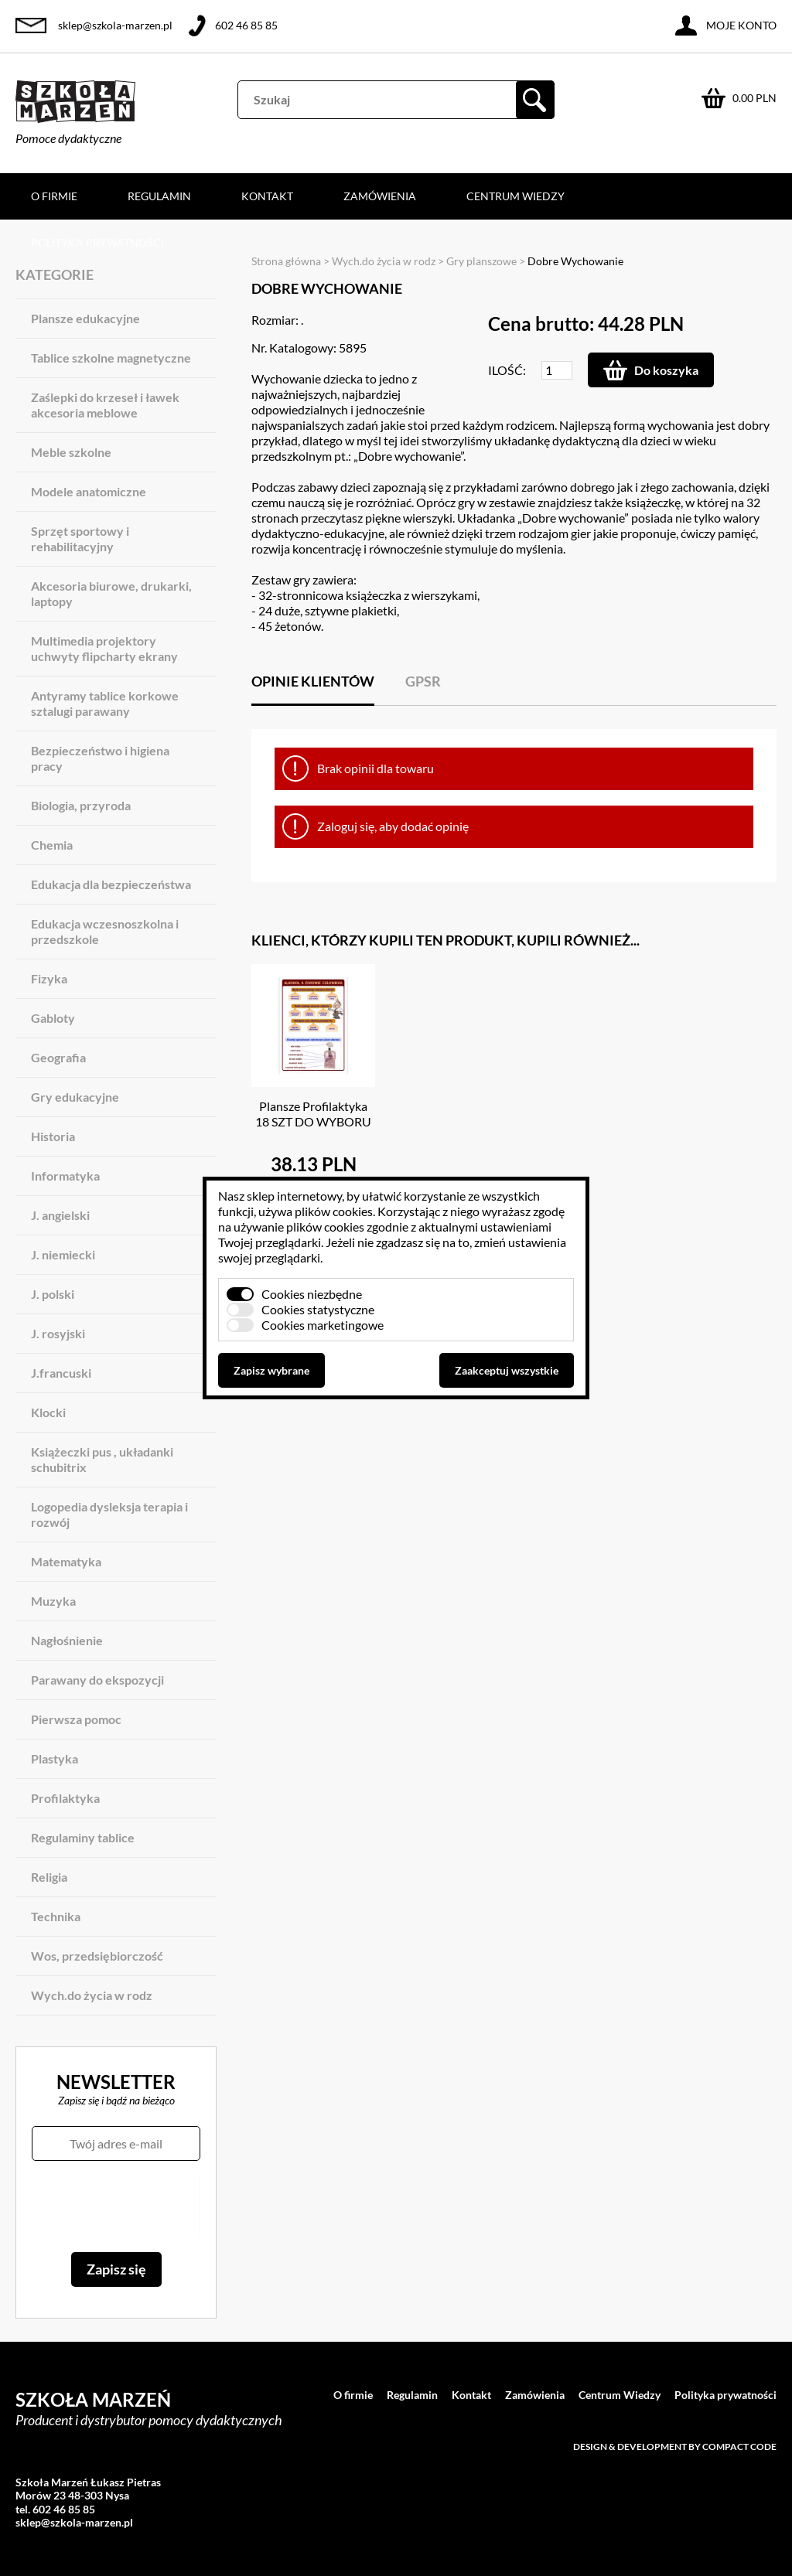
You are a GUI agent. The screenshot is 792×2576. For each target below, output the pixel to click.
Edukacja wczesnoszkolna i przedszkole (105, 931)
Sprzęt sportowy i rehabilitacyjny (80, 538)
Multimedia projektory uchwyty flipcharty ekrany (104, 648)
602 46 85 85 (246, 25)
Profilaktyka (65, 1798)
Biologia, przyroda (81, 805)
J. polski (52, 1293)
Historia (53, 1136)
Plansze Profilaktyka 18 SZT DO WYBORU (313, 1114)
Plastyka (54, 1758)
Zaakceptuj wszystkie (506, 1370)
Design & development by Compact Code (675, 2446)
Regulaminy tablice (83, 1837)
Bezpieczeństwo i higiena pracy (100, 758)
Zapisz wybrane (271, 1370)
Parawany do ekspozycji (97, 1679)
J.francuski (61, 1372)
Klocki (48, 1412)
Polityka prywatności (97, 242)
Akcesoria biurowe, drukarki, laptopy (111, 593)
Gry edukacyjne (75, 1096)
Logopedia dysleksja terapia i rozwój (109, 1514)
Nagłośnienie (67, 1640)
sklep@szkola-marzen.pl (115, 25)
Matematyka (66, 1561)
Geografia (58, 1057)
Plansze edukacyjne (85, 318)
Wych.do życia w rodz (91, 1995)
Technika (55, 1916)
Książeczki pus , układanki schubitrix (102, 1459)
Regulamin (159, 196)
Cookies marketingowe (322, 1324)
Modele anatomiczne (88, 491)
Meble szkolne (71, 452)
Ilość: (507, 370)
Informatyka (65, 1175)
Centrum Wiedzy (515, 196)
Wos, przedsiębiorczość (97, 1955)
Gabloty (53, 1017)
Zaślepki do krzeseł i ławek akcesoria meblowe (105, 405)
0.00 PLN (754, 97)
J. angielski (60, 1215)
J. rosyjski (58, 1333)
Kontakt (267, 196)
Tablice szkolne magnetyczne (111, 357)
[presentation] (116, 2206)
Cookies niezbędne (311, 1293)
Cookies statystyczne (317, 1309)
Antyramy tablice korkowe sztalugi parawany (105, 703)
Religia (49, 1876)
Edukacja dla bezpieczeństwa (111, 884)
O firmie (54, 196)
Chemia (52, 844)
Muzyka (53, 1600)
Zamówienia (379, 196)
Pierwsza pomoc (76, 1719)
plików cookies (334, 1211)
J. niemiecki (63, 1254)
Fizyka (49, 978)
